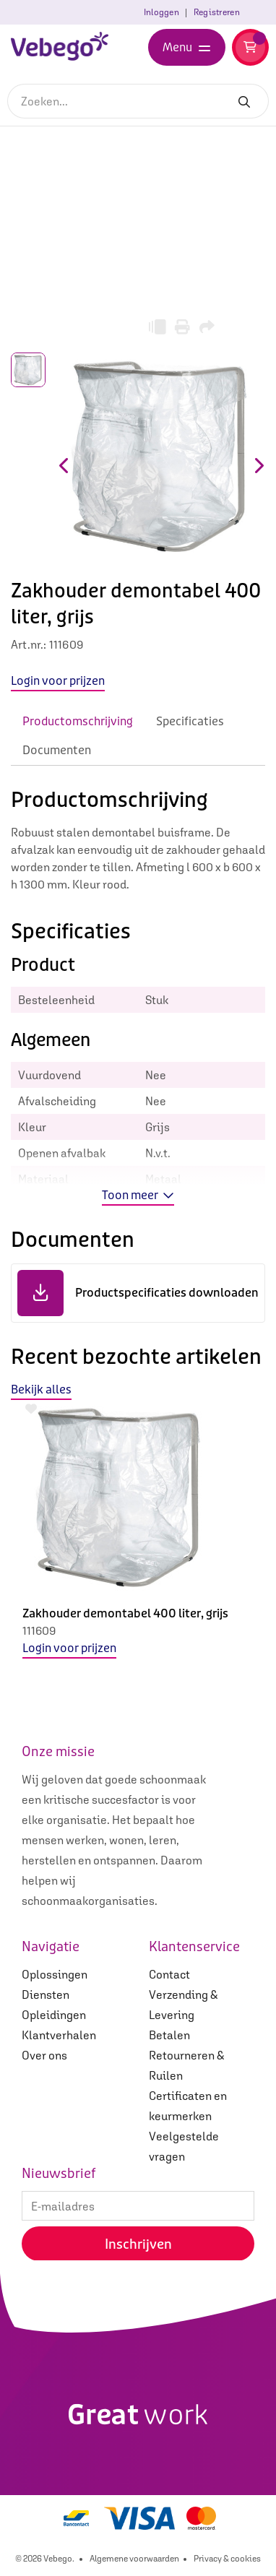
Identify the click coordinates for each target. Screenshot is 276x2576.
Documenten (56, 750)
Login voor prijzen (69, 1648)
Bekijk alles (41, 1389)
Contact (169, 1974)
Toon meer (138, 1195)
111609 (39, 1630)
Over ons (44, 2055)
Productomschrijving (77, 721)
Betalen (169, 2034)
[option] (138, 1541)
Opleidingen (54, 2014)
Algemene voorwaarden (134, 2559)
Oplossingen (54, 1974)
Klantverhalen (59, 2034)
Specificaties (190, 721)
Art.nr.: (29, 644)
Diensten (45, 1994)
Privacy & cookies (227, 2559)
